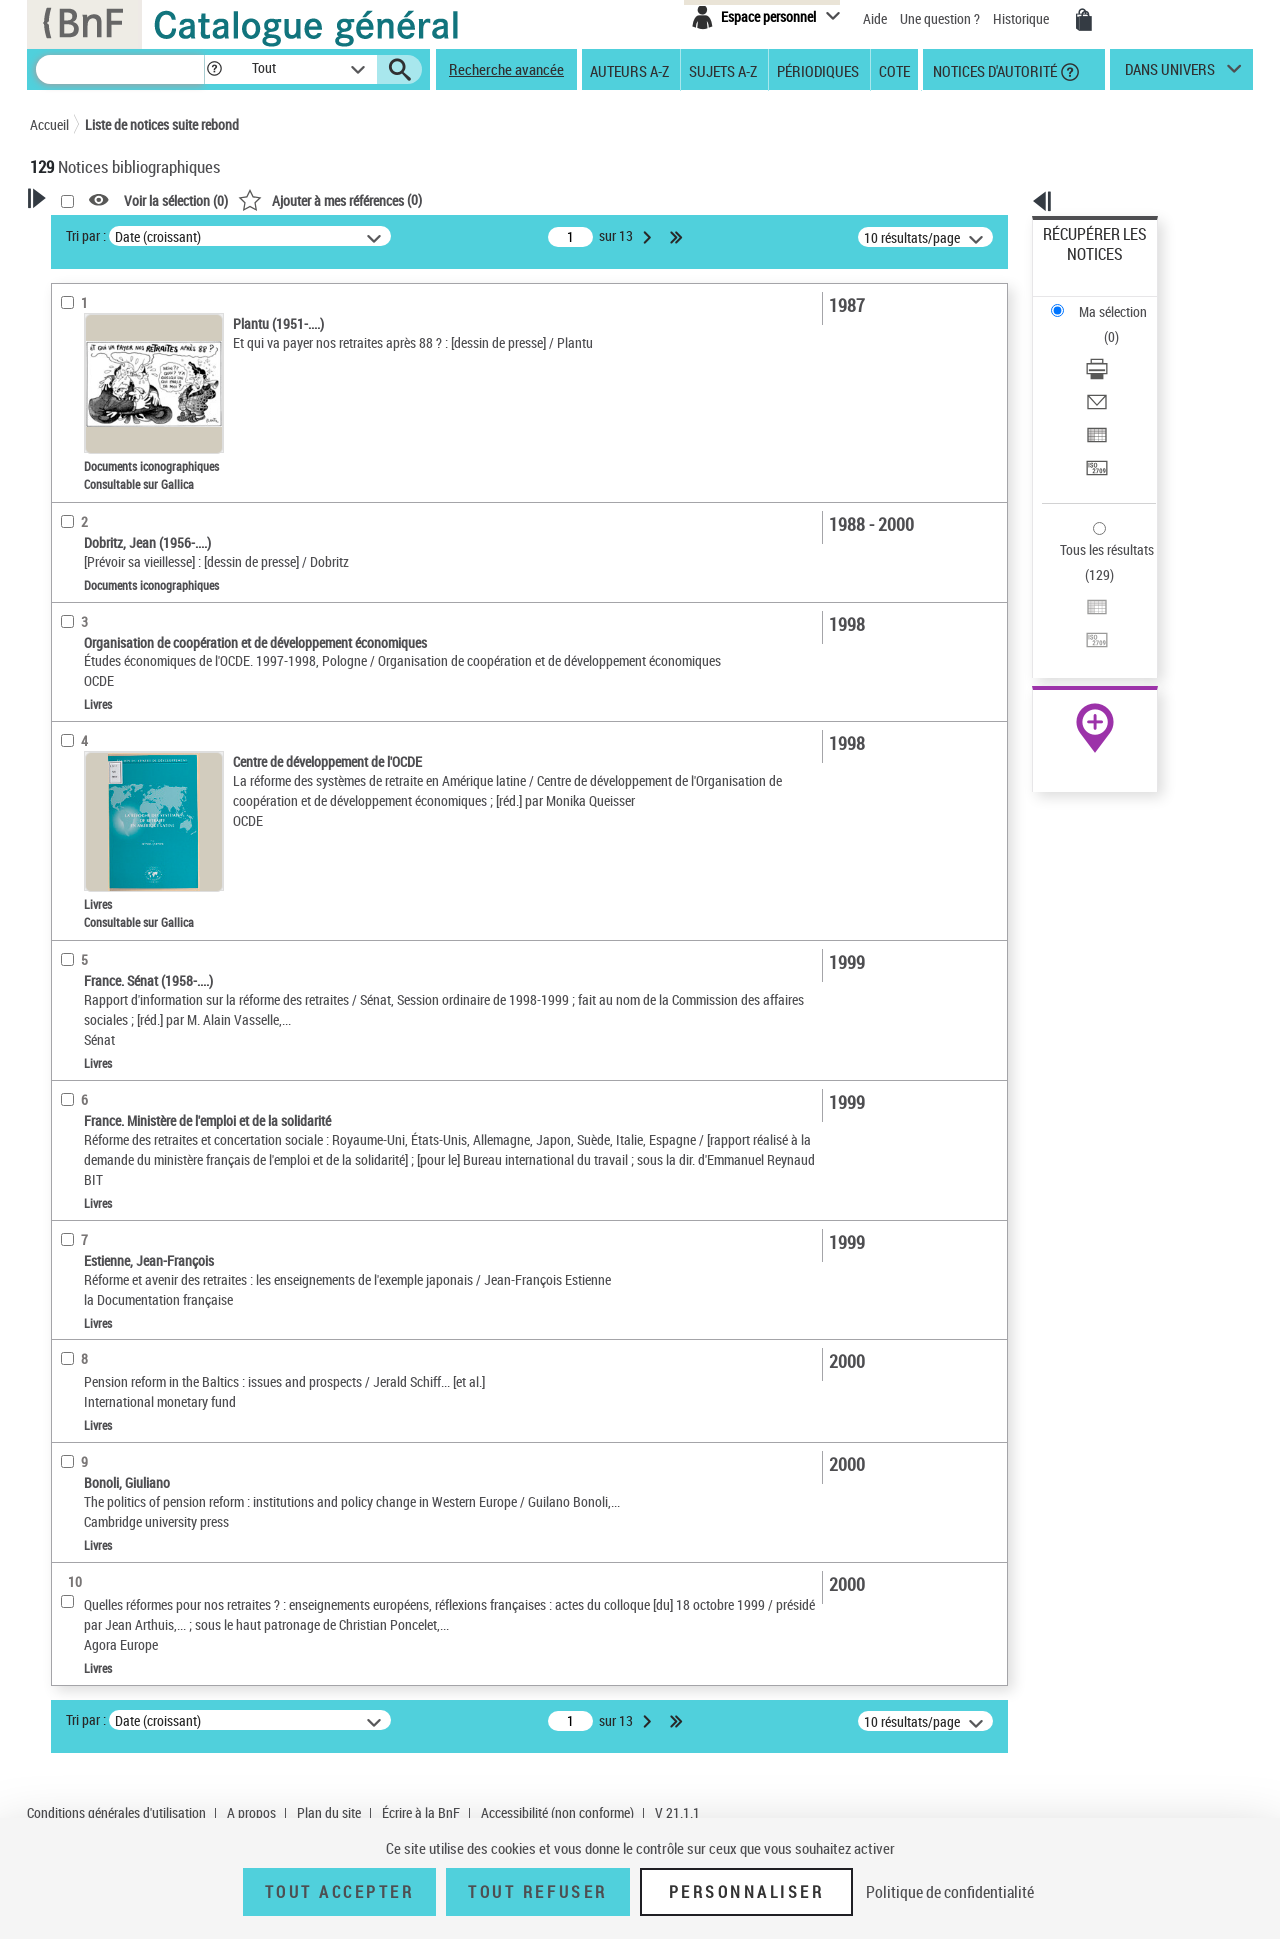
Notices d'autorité (993, 70)
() (587, 199)
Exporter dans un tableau (1116, 348)
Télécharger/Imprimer (1105, 300)
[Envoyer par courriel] (1122, 325)
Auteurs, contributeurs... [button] (126, 638)
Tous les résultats (1094, 427)
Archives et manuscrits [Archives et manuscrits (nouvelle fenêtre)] (1077, 611)
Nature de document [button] (113, 417)
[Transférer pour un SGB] (1122, 373)
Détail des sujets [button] (101, 805)
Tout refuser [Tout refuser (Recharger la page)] (537, 1892)
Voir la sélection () (433, 200)
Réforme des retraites (119, 885)
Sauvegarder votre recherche (155, 309)
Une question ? (940, 18)
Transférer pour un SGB (1110, 372)
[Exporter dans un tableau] (1122, 349)
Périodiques (818, 70)
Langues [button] (76, 672)
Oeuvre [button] (71, 605)
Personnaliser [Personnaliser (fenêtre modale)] (747, 1892)
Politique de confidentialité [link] (950, 1892)
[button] (214, 69)
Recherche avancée (506, 69)
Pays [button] (65, 1066)
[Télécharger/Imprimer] (1122, 301)
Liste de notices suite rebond (162, 124)
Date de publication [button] (110, 705)
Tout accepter (340, 1892)
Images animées (106, 478)
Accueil (49, 124)
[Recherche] (120, 69)
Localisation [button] (88, 572)
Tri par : (343, 235)
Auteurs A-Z (629, 70)
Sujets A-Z (723, 70)
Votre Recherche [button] (112, 232)
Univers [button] (73, 1033)
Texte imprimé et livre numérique (148, 448)
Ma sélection (1081, 265)
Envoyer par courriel (1101, 324)
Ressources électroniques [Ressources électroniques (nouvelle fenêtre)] (1084, 633)
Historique (1022, 18)
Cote (894, 70)
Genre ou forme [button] (97, 999)
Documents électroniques (127, 508)
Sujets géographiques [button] (118, 772)
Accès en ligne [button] (94, 384)
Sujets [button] (70, 738)
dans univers (1170, 74)
